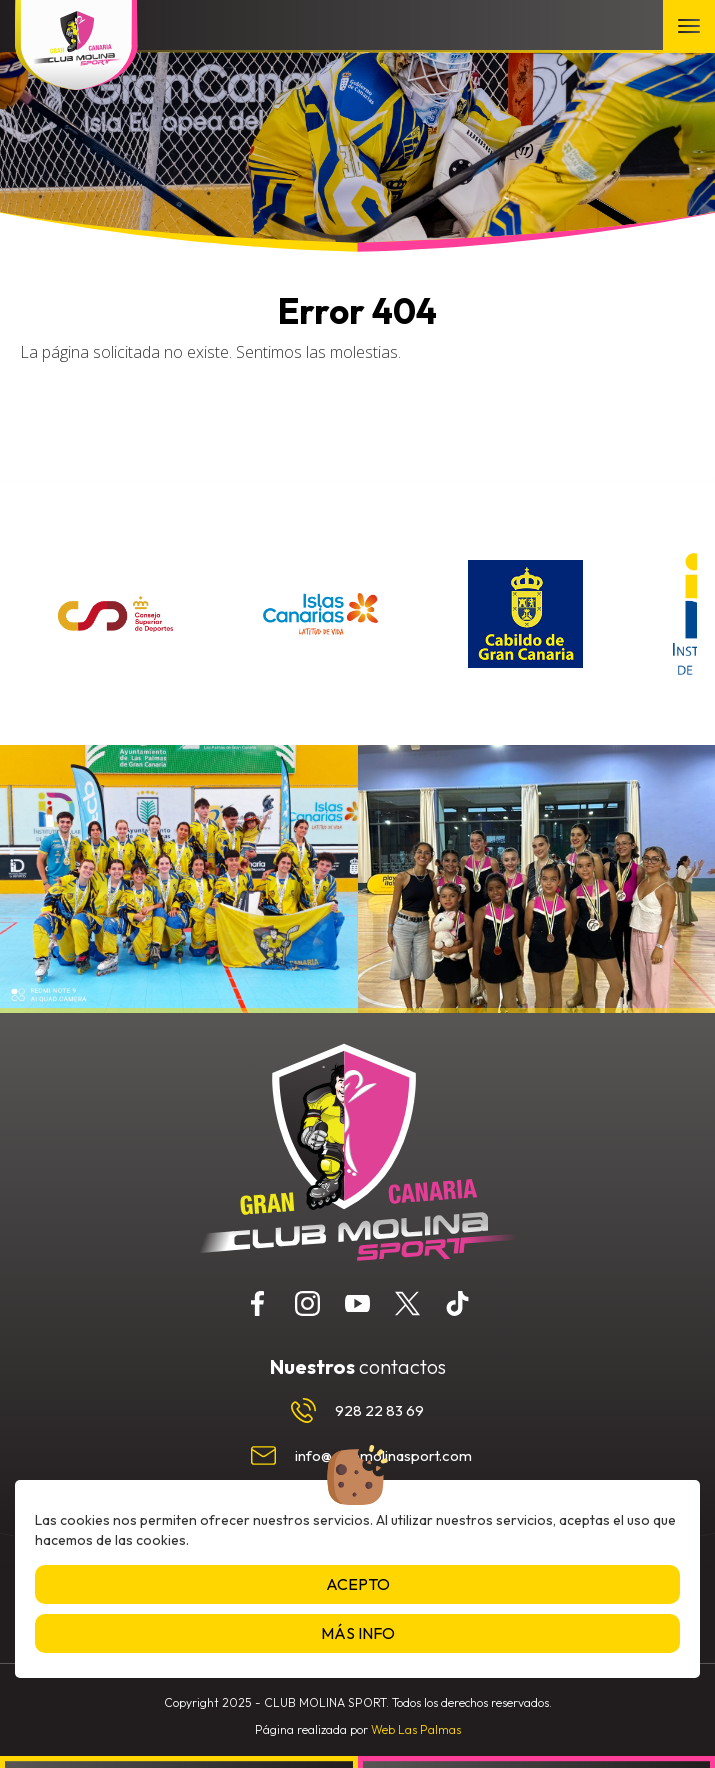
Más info (358, 1633)
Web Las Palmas (416, 1729)
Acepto (358, 1584)
